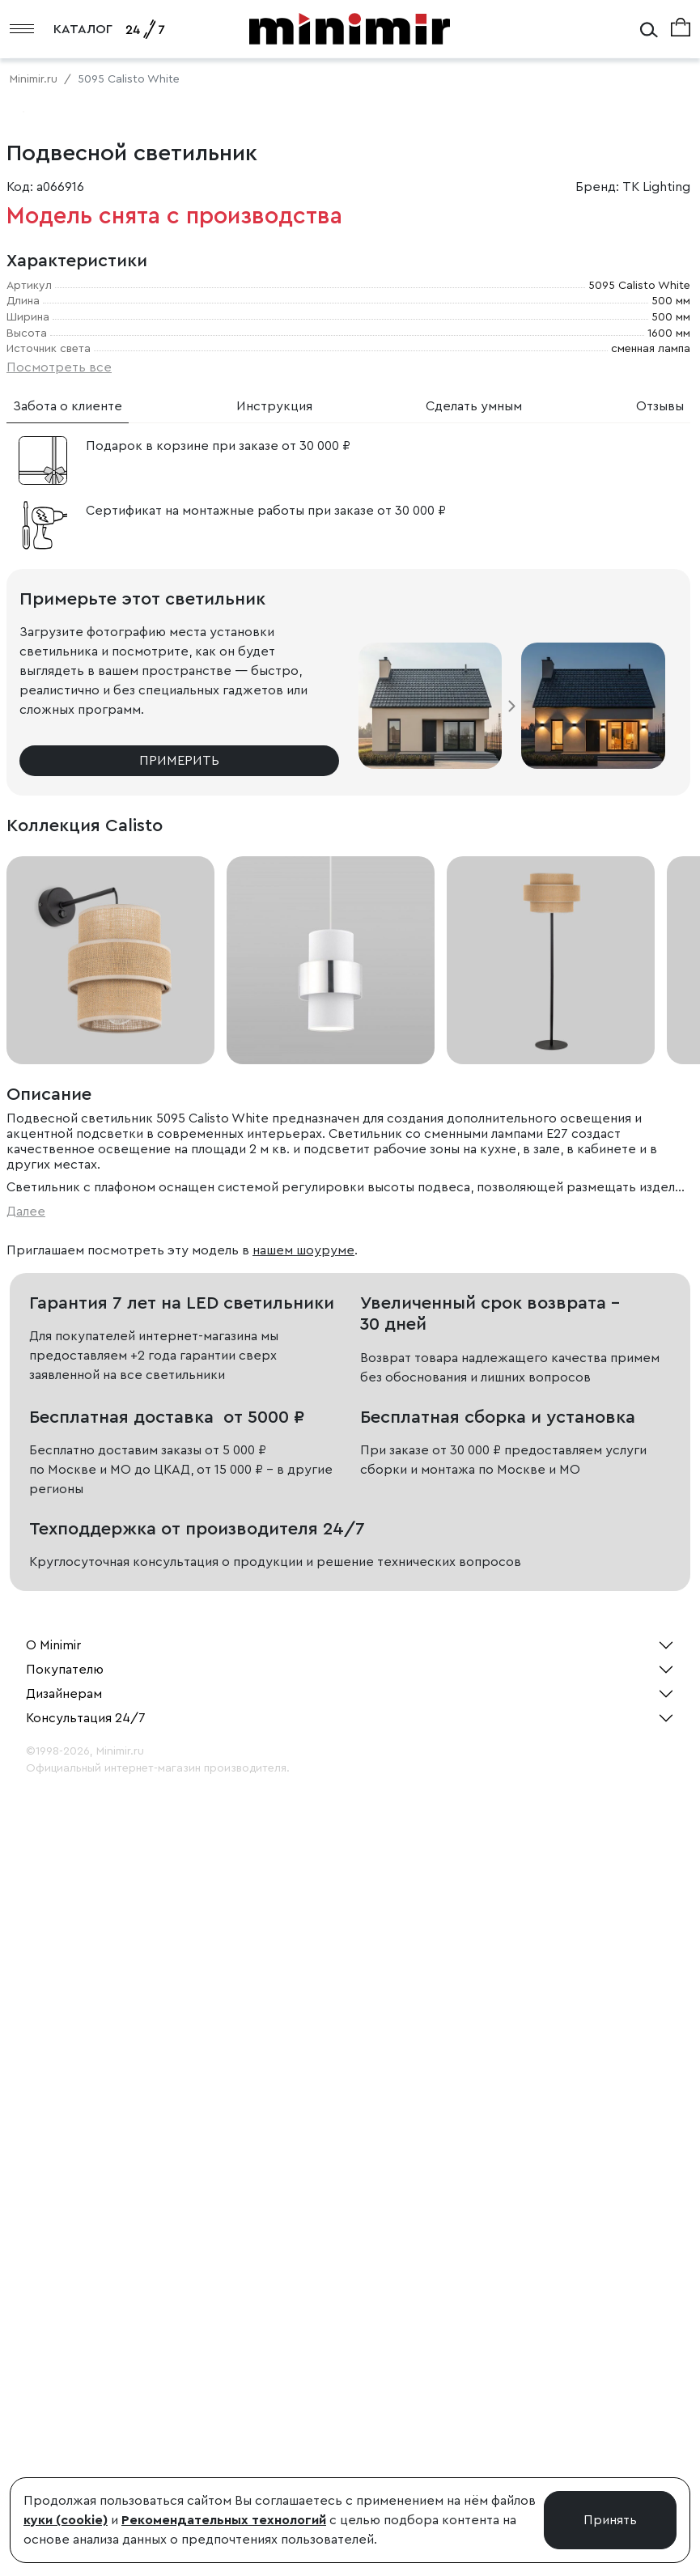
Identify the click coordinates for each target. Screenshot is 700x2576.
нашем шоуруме (303, 1937)
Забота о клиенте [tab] (67, 1093)
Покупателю (65, 2356)
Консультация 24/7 (86, 2405)
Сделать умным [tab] (474, 1093)
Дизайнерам (64, 2380)
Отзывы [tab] (660, 1093)
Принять (610, 2520)
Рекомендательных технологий (223, 2520)
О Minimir (53, 2332)
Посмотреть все (59, 1054)
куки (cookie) (65, 2520)
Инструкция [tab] (274, 1093)
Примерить (179, 1447)
